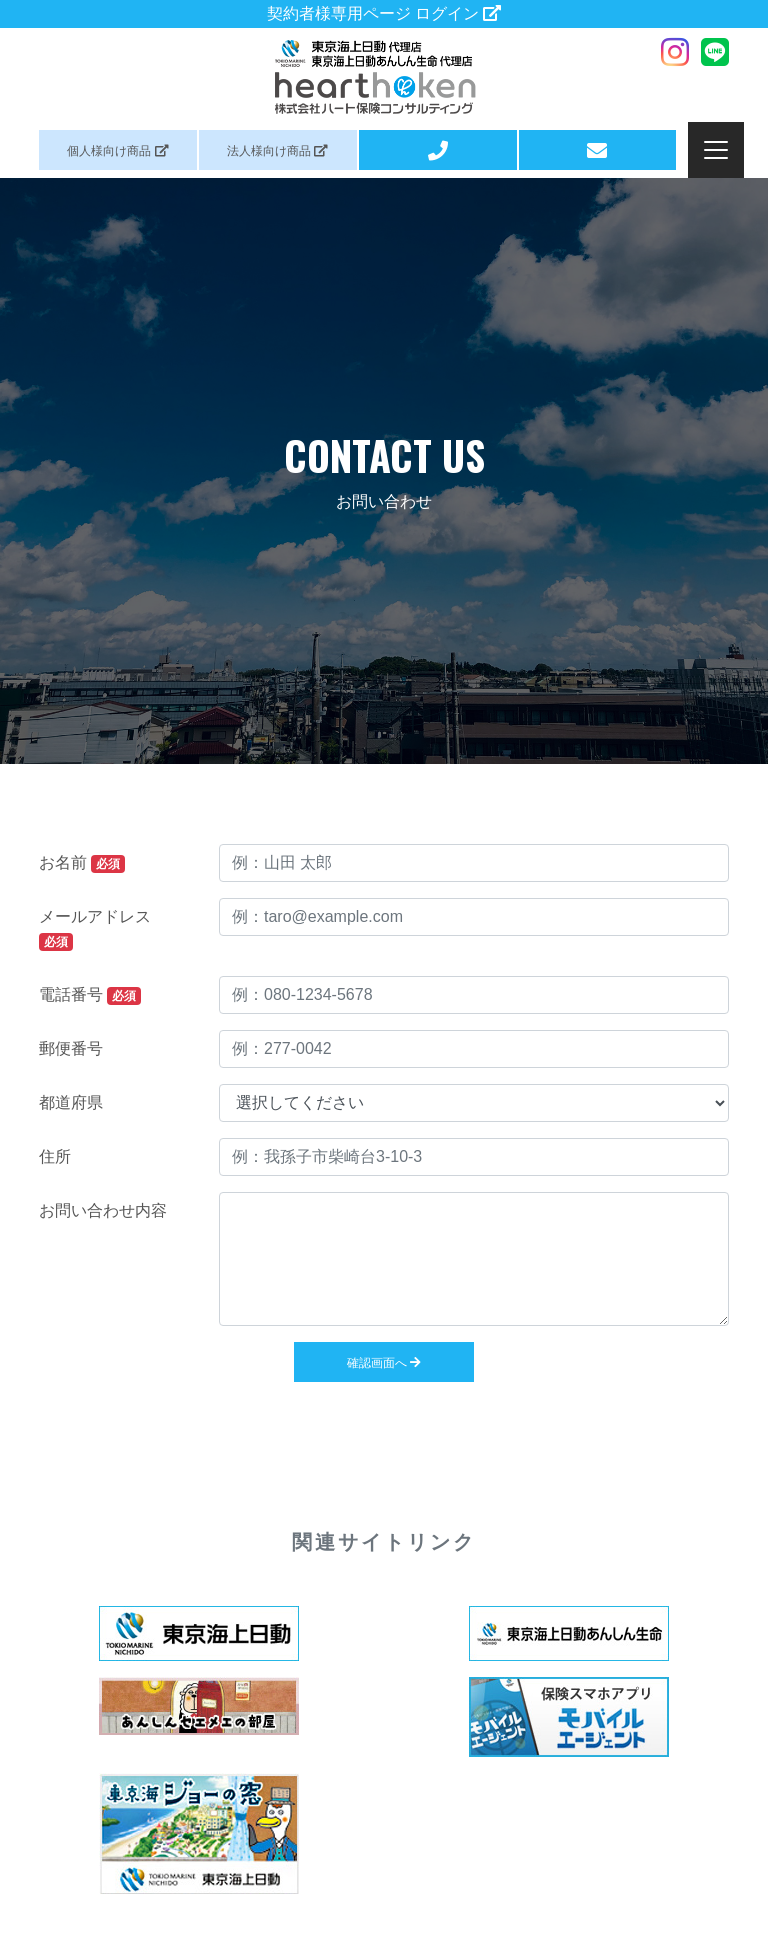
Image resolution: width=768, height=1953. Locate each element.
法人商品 (277, 151)
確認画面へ (384, 1363)
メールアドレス (95, 929)
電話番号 (90, 995)
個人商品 (117, 151)
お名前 (82, 863)
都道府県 (71, 1102)
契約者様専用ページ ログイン (384, 13)
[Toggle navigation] (716, 150)
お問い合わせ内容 (103, 1210)
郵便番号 (71, 1048)
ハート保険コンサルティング (384, 77)
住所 (55, 1156)
